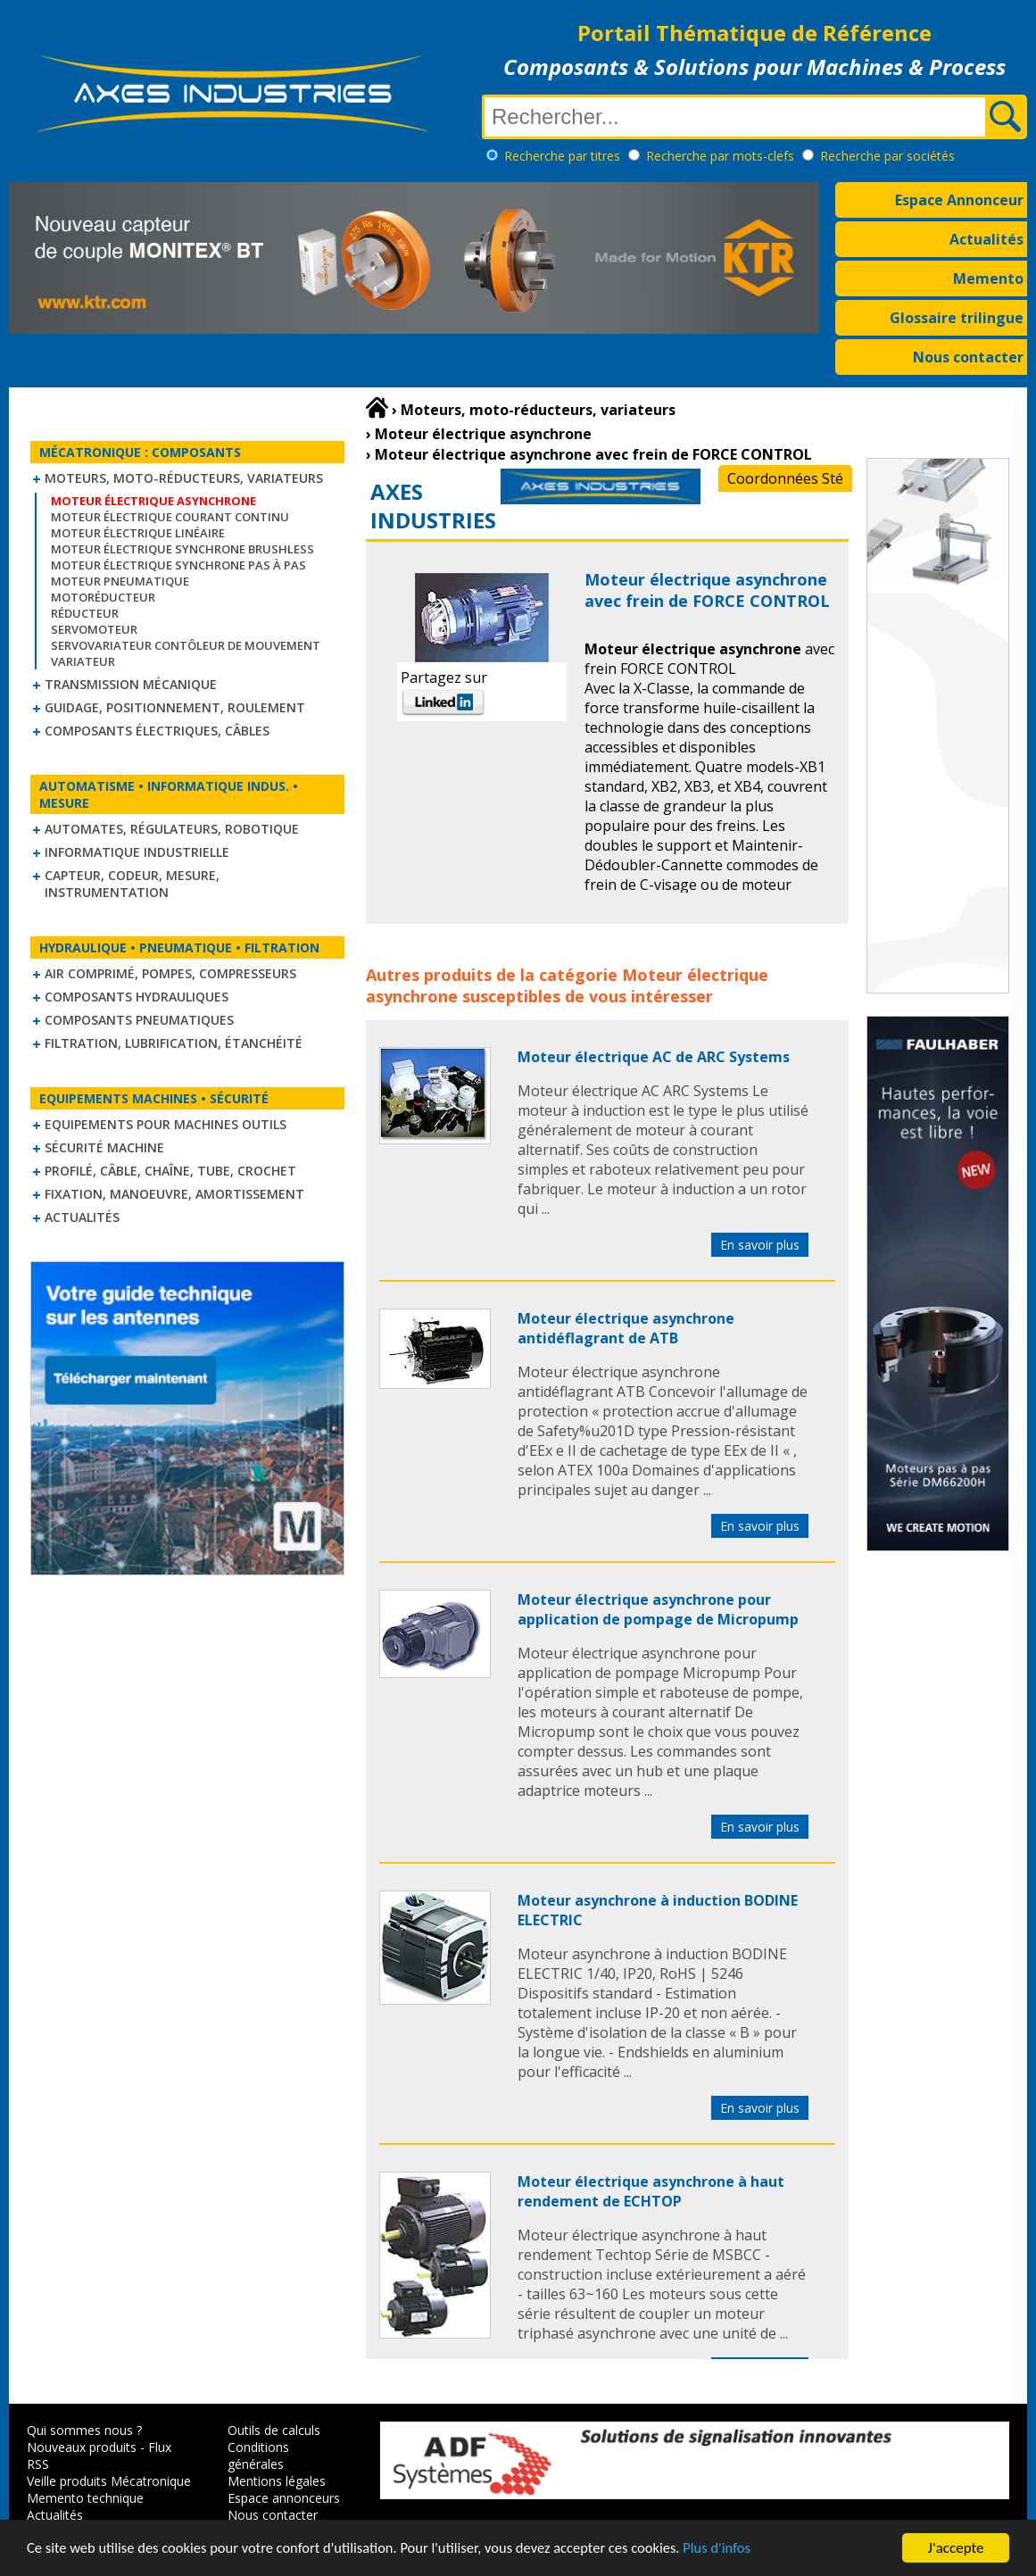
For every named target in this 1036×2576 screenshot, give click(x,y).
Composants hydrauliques (136, 996)
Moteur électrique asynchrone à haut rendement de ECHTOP (651, 2191)
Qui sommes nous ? (84, 2430)
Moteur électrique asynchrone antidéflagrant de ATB (626, 1328)
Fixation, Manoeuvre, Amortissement (174, 1193)
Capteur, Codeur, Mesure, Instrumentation (132, 884)
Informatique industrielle (137, 851)
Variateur (83, 661)
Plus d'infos (738, 2548)
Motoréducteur (103, 597)
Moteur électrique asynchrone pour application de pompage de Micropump (658, 1609)
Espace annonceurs (284, 2497)
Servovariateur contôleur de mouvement (185, 645)
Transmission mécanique (131, 684)
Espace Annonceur (959, 200)
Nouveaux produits (82, 2447)
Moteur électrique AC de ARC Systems (654, 1057)
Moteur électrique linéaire (138, 533)
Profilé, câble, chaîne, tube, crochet (170, 1170)
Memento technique (85, 2497)
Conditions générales (258, 2455)
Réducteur (85, 613)
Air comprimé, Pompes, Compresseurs (170, 973)
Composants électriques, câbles (157, 730)
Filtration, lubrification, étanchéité (174, 1043)
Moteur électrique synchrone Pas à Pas (178, 565)
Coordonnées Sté (785, 478)
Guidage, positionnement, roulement (175, 707)
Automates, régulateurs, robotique (172, 828)
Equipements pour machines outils (165, 1124)
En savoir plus (760, 1244)
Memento (988, 278)
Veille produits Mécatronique (109, 2480)
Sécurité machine (104, 1147)
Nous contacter (968, 357)
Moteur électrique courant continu (170, 517)
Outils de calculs (274, 2430)
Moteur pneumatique (120, 581)
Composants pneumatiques (139, 1019)
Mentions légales (277, 2480)
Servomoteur (94, 629)
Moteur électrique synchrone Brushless (182, 549)
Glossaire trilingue (957, 318)
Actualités (986, 239)
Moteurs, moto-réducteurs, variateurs (184, 477)
